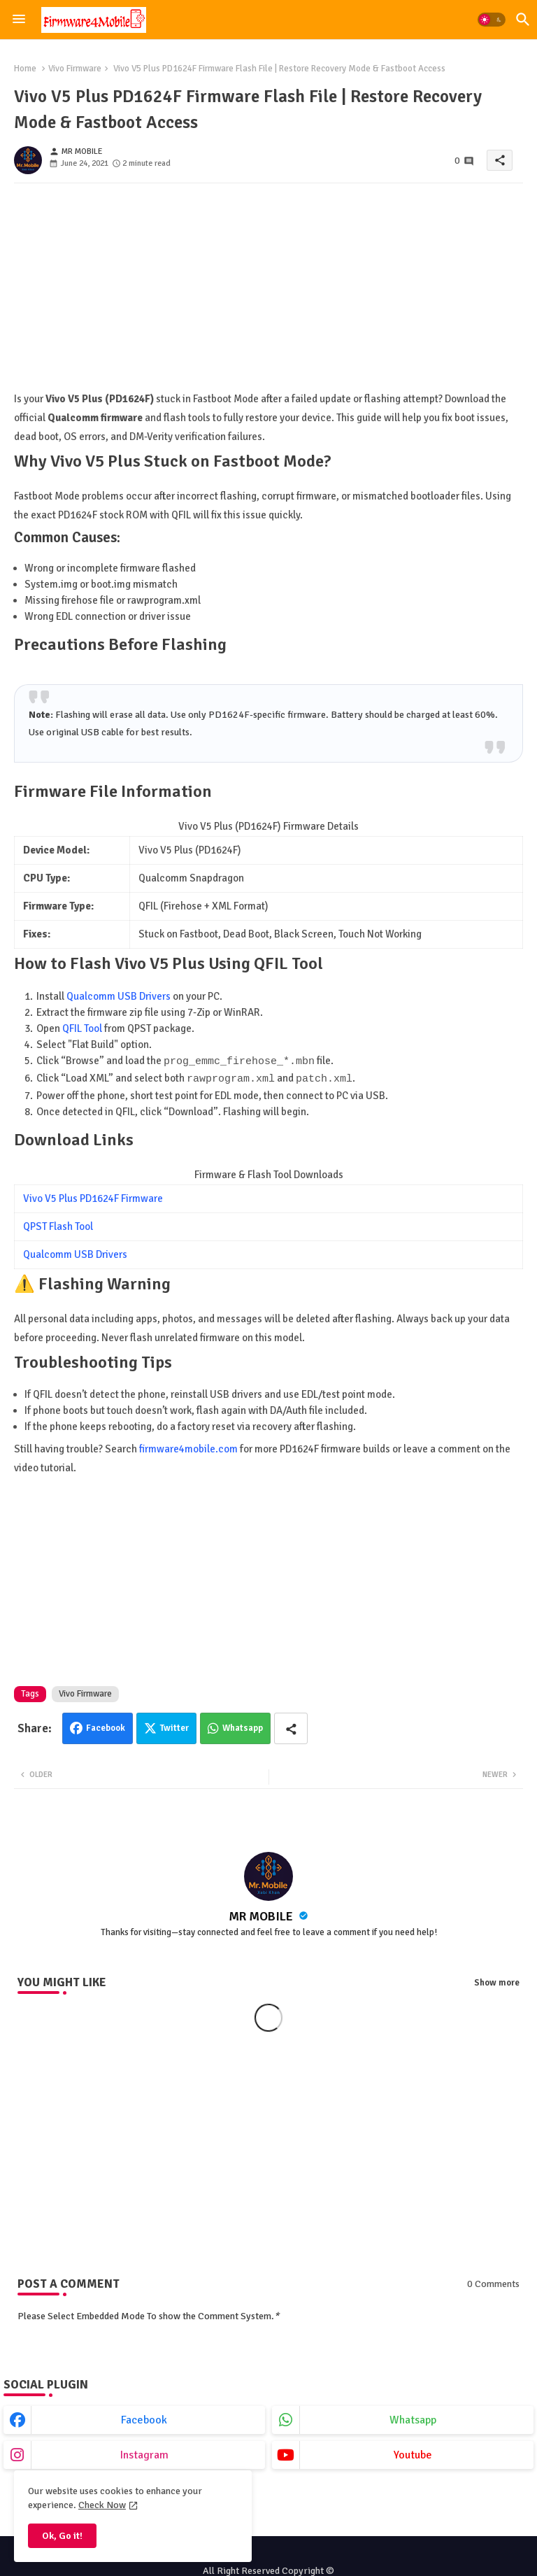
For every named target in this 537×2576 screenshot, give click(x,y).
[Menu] (19, 20)
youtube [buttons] (413, 2454)
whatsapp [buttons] (412, 2419)
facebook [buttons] (144, 2419)
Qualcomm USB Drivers (118, 996)
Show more (497, 1981)
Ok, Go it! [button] (62, 2536)
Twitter (174, 1726)
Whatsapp (242, 1726)
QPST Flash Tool (58, 1225)
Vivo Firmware (74, 68)
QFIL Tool (82, 1028)
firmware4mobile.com (188, 1447)
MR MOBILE (262, 1915)
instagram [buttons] (144, 2454)
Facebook (105, 1726)
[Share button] (291, 1727)
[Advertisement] (268, 292)
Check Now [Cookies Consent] (102, 2505)
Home (25, 68)
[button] (492, 20)
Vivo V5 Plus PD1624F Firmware (93, 1197)
